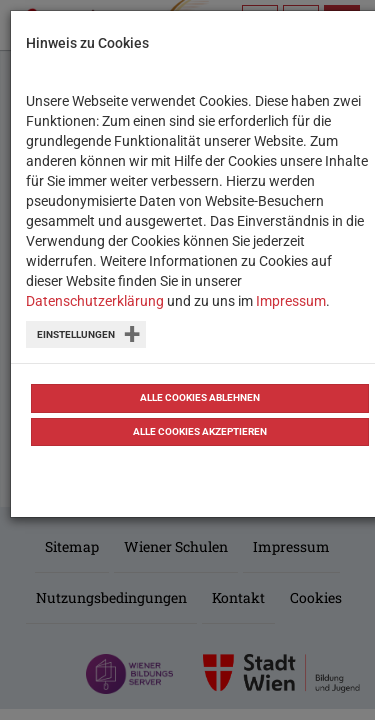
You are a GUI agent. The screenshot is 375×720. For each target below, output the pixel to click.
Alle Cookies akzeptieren (200, 431)
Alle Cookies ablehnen (200, 397)
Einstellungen (76, 334)
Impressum (291, 301)
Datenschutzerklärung (95, 301)
